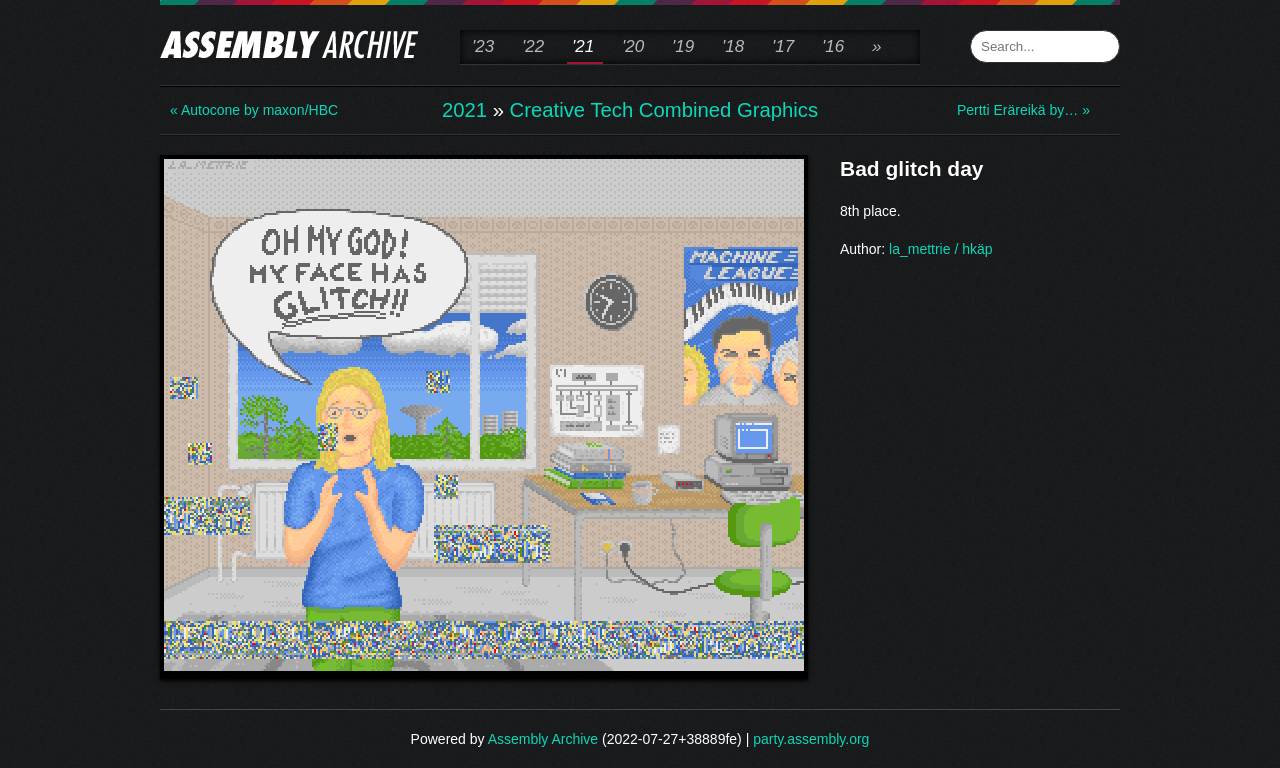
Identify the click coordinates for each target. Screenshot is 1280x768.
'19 (683, 46)
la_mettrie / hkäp (941, 249)
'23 (483, 46)
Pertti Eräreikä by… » (1023, 110)
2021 (464, 110)
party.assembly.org (811, 739)
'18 (733, 46)
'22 (533, 46)
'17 (783, 46)
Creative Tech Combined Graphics (664, 110)
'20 (633, 46)
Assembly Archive (543, 739)
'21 (583, 46)
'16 (833, 46)
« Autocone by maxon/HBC (250, 110)
